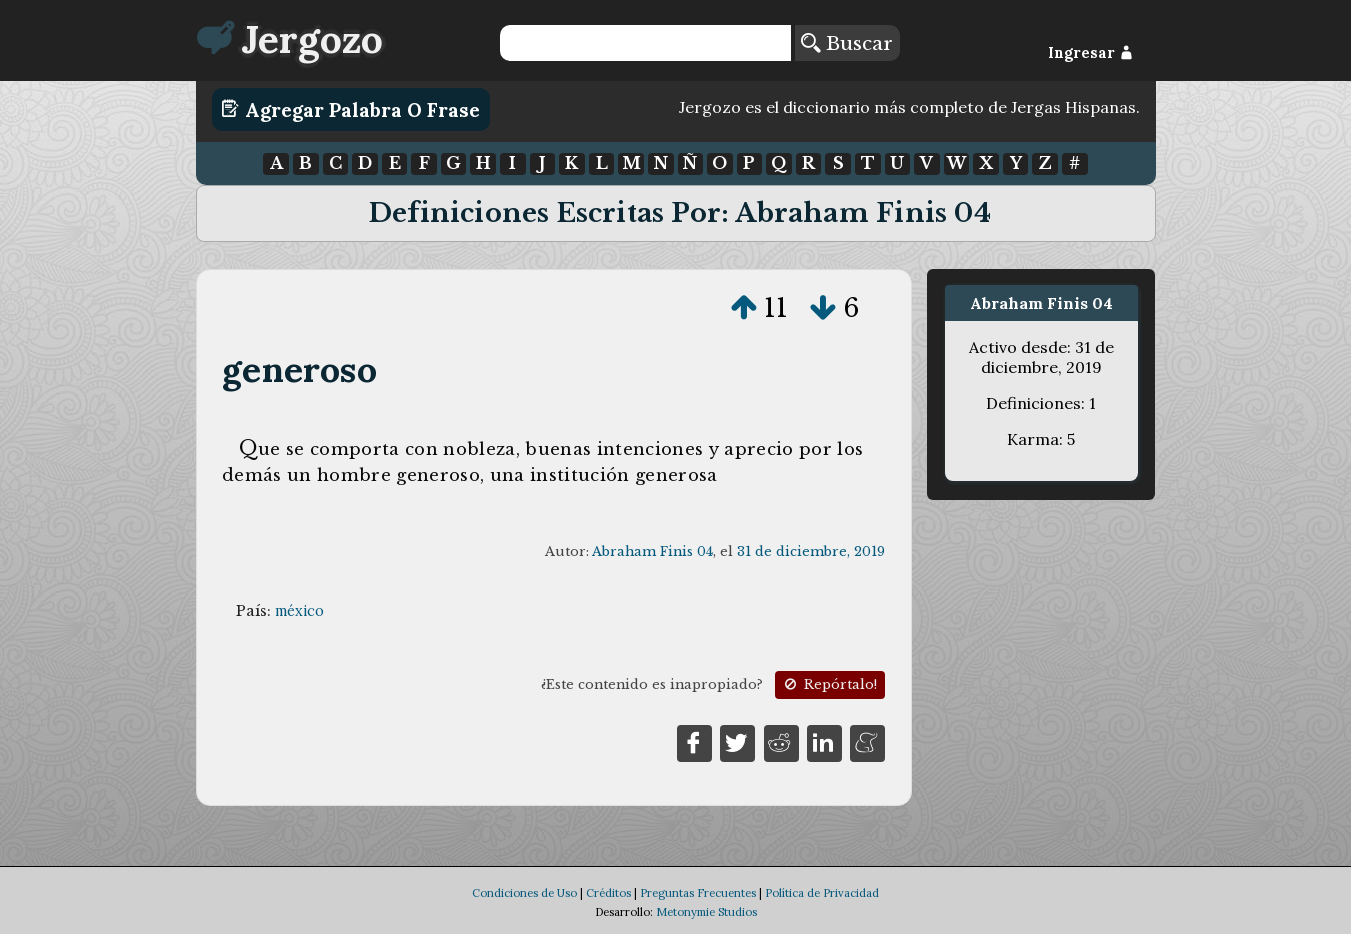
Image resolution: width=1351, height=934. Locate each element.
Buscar (847, 43)
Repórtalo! (829, 684)
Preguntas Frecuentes (698, 893)
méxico (299, 611)
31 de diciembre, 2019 (811, 551)
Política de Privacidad (822, 893)
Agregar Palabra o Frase (350, 109)
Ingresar (1090, 53)
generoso (299, 369)
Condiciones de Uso (524, 893)
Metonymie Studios (706, 912)
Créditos (608, 893)
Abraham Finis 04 (652, 551)
